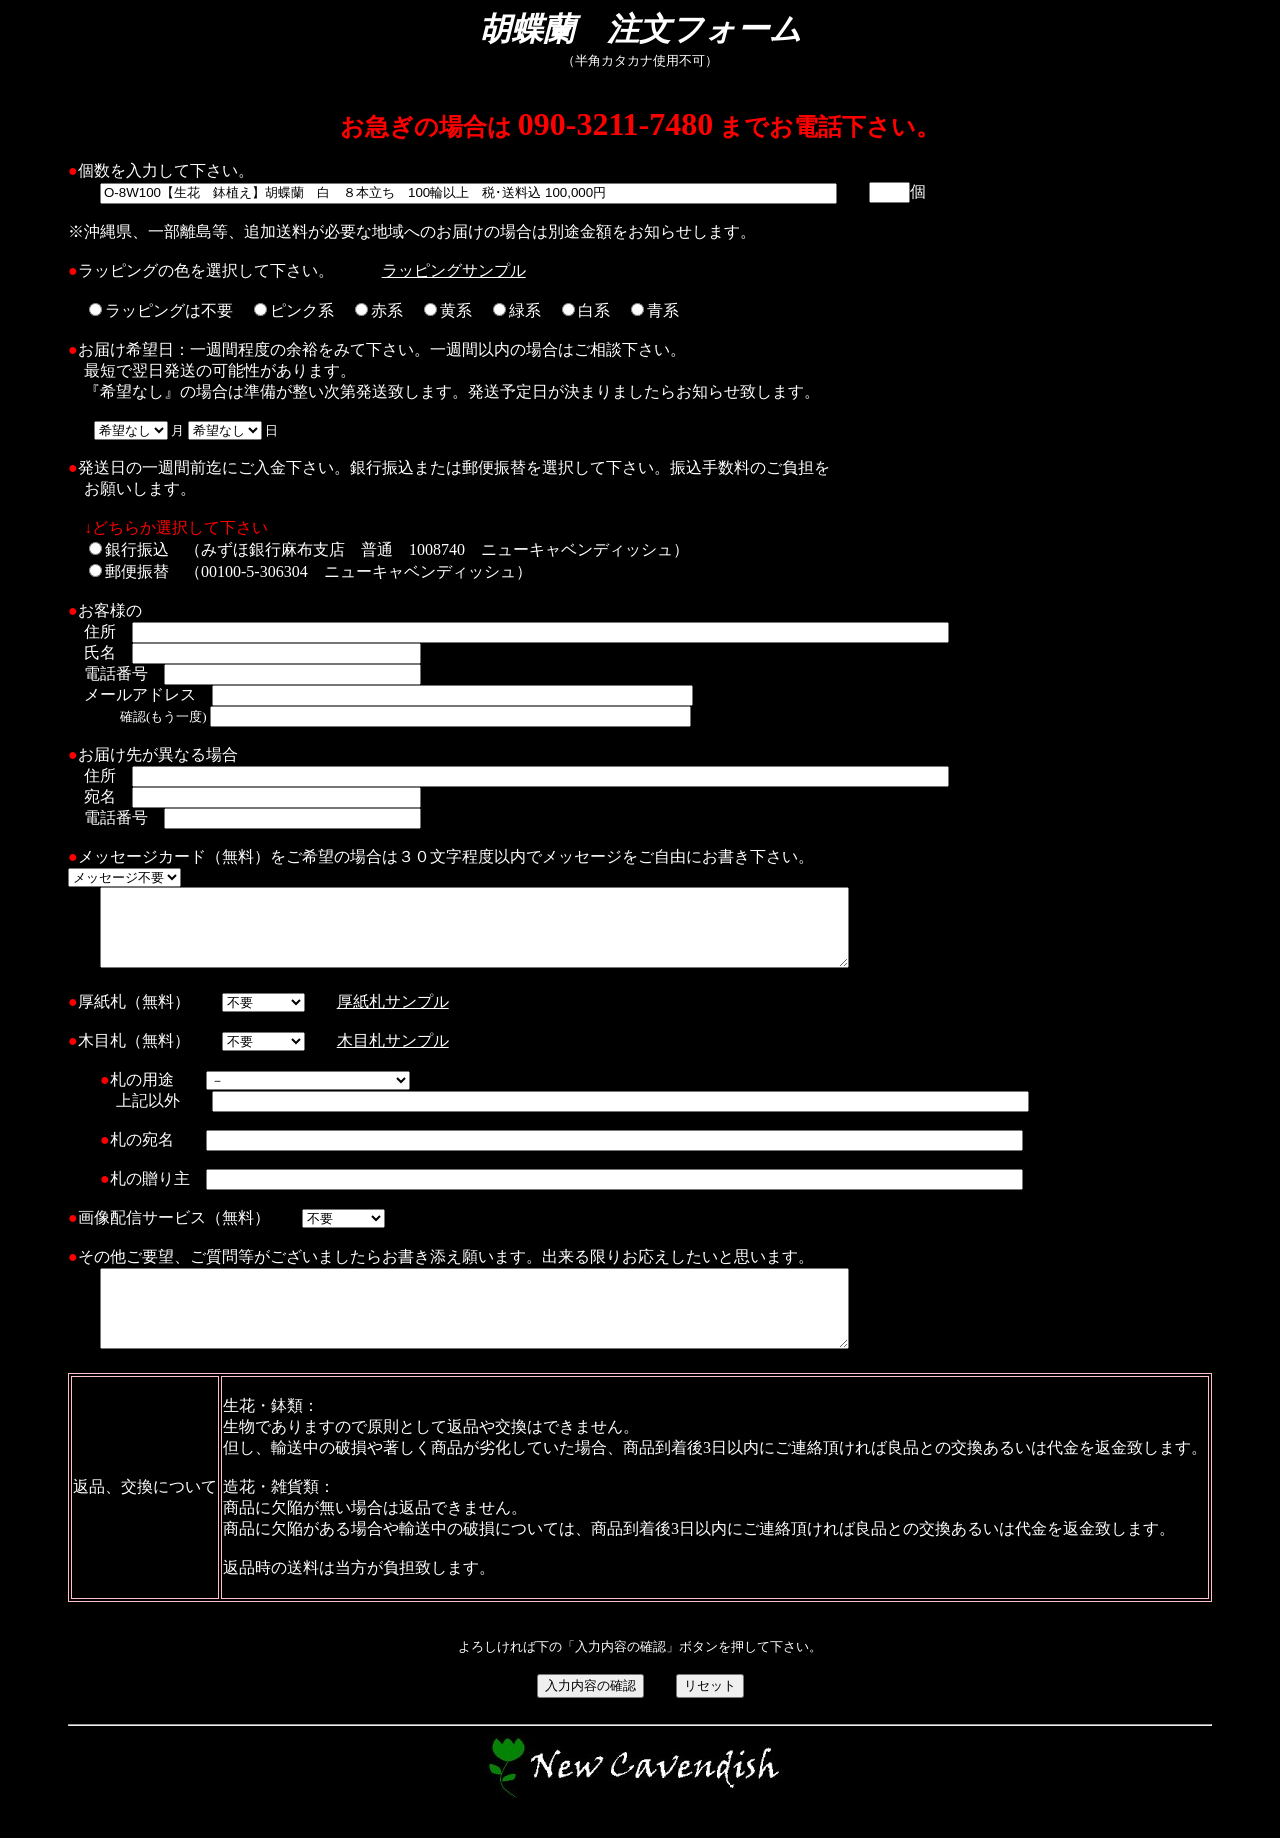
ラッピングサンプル (454, 270)
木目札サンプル (393, 1055)
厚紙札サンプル (393, 1016)
